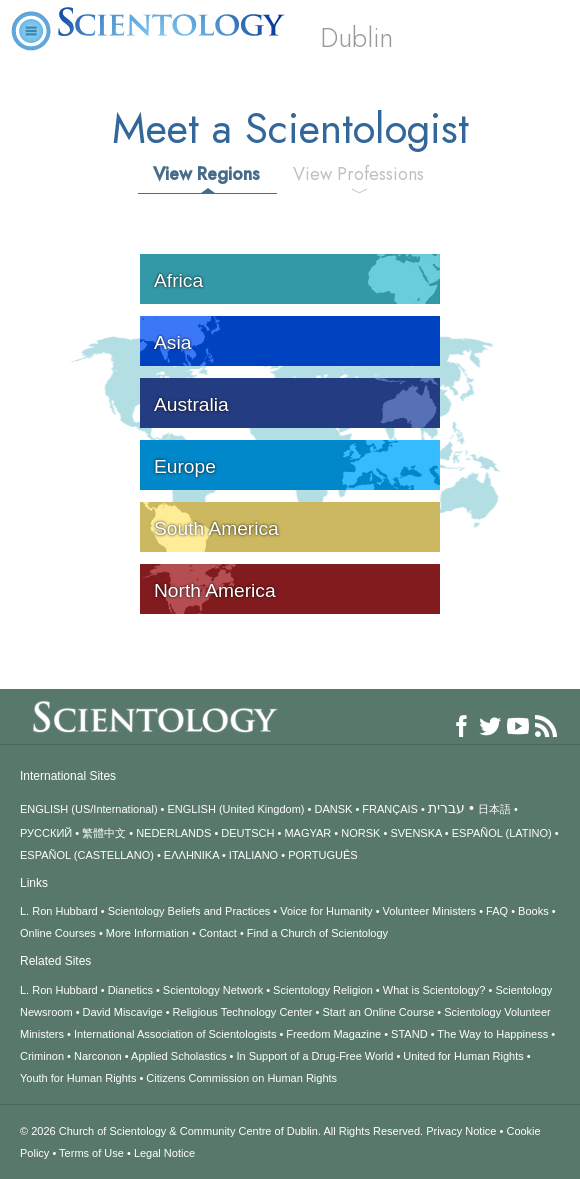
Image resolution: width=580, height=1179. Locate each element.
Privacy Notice (461, 1131)
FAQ (497, 911)
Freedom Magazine (333, 1034)
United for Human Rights (463, 1056)
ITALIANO (253, 855)
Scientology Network (213, 990)
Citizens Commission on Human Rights (241, 1078)
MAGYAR (307, 833)
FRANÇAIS (390, 809)
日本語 (494, 809)
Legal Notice (164, 1153)
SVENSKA (415, 833)
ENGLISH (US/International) (89, 809)
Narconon (98, 1056)
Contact (218, 933)
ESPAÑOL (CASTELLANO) (87, 855)
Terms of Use (91, 1153)
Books (533, 911)
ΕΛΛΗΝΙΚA (191, 855)
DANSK (333, 809)
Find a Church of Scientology (317, 933)
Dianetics (130, 990)
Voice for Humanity (326, 911)
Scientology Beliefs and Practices (189, 911)
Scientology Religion (323, 990)
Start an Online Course (378, 1012)
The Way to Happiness (492, 1034)
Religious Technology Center (243, 1012)
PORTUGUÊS (322, 855)
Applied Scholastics (178, 1056)
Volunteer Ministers (430, 911)
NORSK (360, 833)
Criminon (42, 1056)
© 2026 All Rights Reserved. (223, 1131)
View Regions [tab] (206, 174)
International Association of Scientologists (175, 1034)
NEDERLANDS (173, 833)
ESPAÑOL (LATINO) (502, 833)
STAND (409, 1034)
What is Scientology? (434, 990)
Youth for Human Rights (78, 1078)
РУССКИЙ (46, 833)
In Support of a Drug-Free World (314, 1056)
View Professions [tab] (358, 174)
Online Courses (58, 933)
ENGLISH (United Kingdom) (236, 809)
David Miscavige (123, 1012)
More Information (147, 933)
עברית (446, 808)
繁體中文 (104, 833)
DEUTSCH (247, 833)
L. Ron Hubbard (59, 911)
